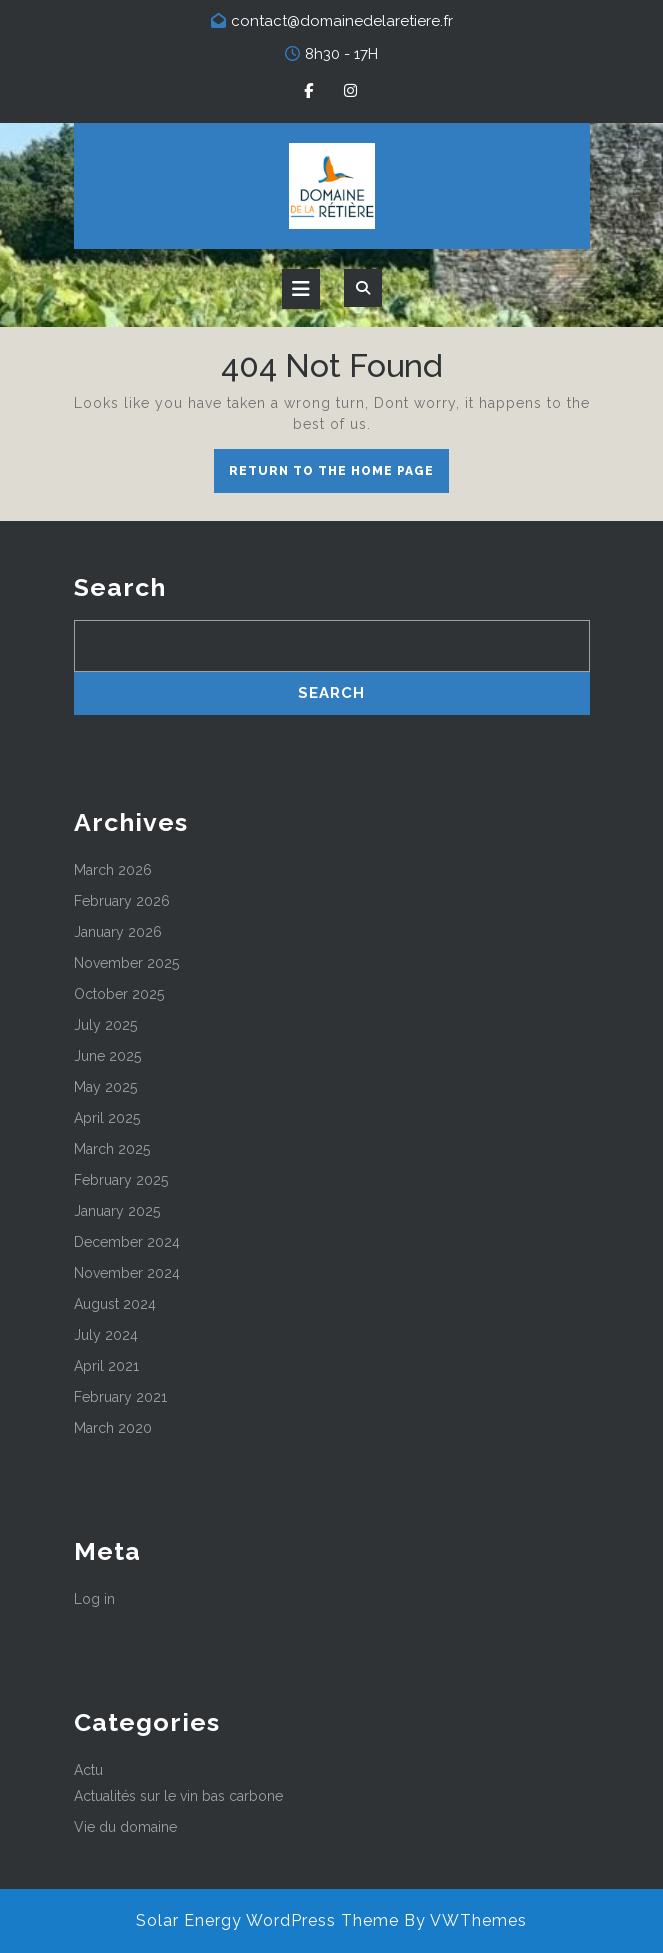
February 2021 (120, 1397)
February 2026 (122, 901)
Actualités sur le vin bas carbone (178, 1796)
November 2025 (126, 963)
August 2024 (115, 1304)
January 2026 (118, 932)
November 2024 (127, 1273)
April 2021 (106, 1366)
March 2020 (113, 1428)
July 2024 (106, 1335)
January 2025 (117, 1211)
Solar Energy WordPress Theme (267, 1920)
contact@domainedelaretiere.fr (342, 21)
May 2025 (105, 1087)
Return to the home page (339, 476)
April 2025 (107, 1118)
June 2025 (107, 1056)
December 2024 (127, 1242)
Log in (94, 1599)
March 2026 (113, 870)
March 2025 (112, 1149)
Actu (88, 1770)
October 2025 (119, 994)
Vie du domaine (125, 1827)
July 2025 (105, 1025)
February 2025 (121, 1180)
